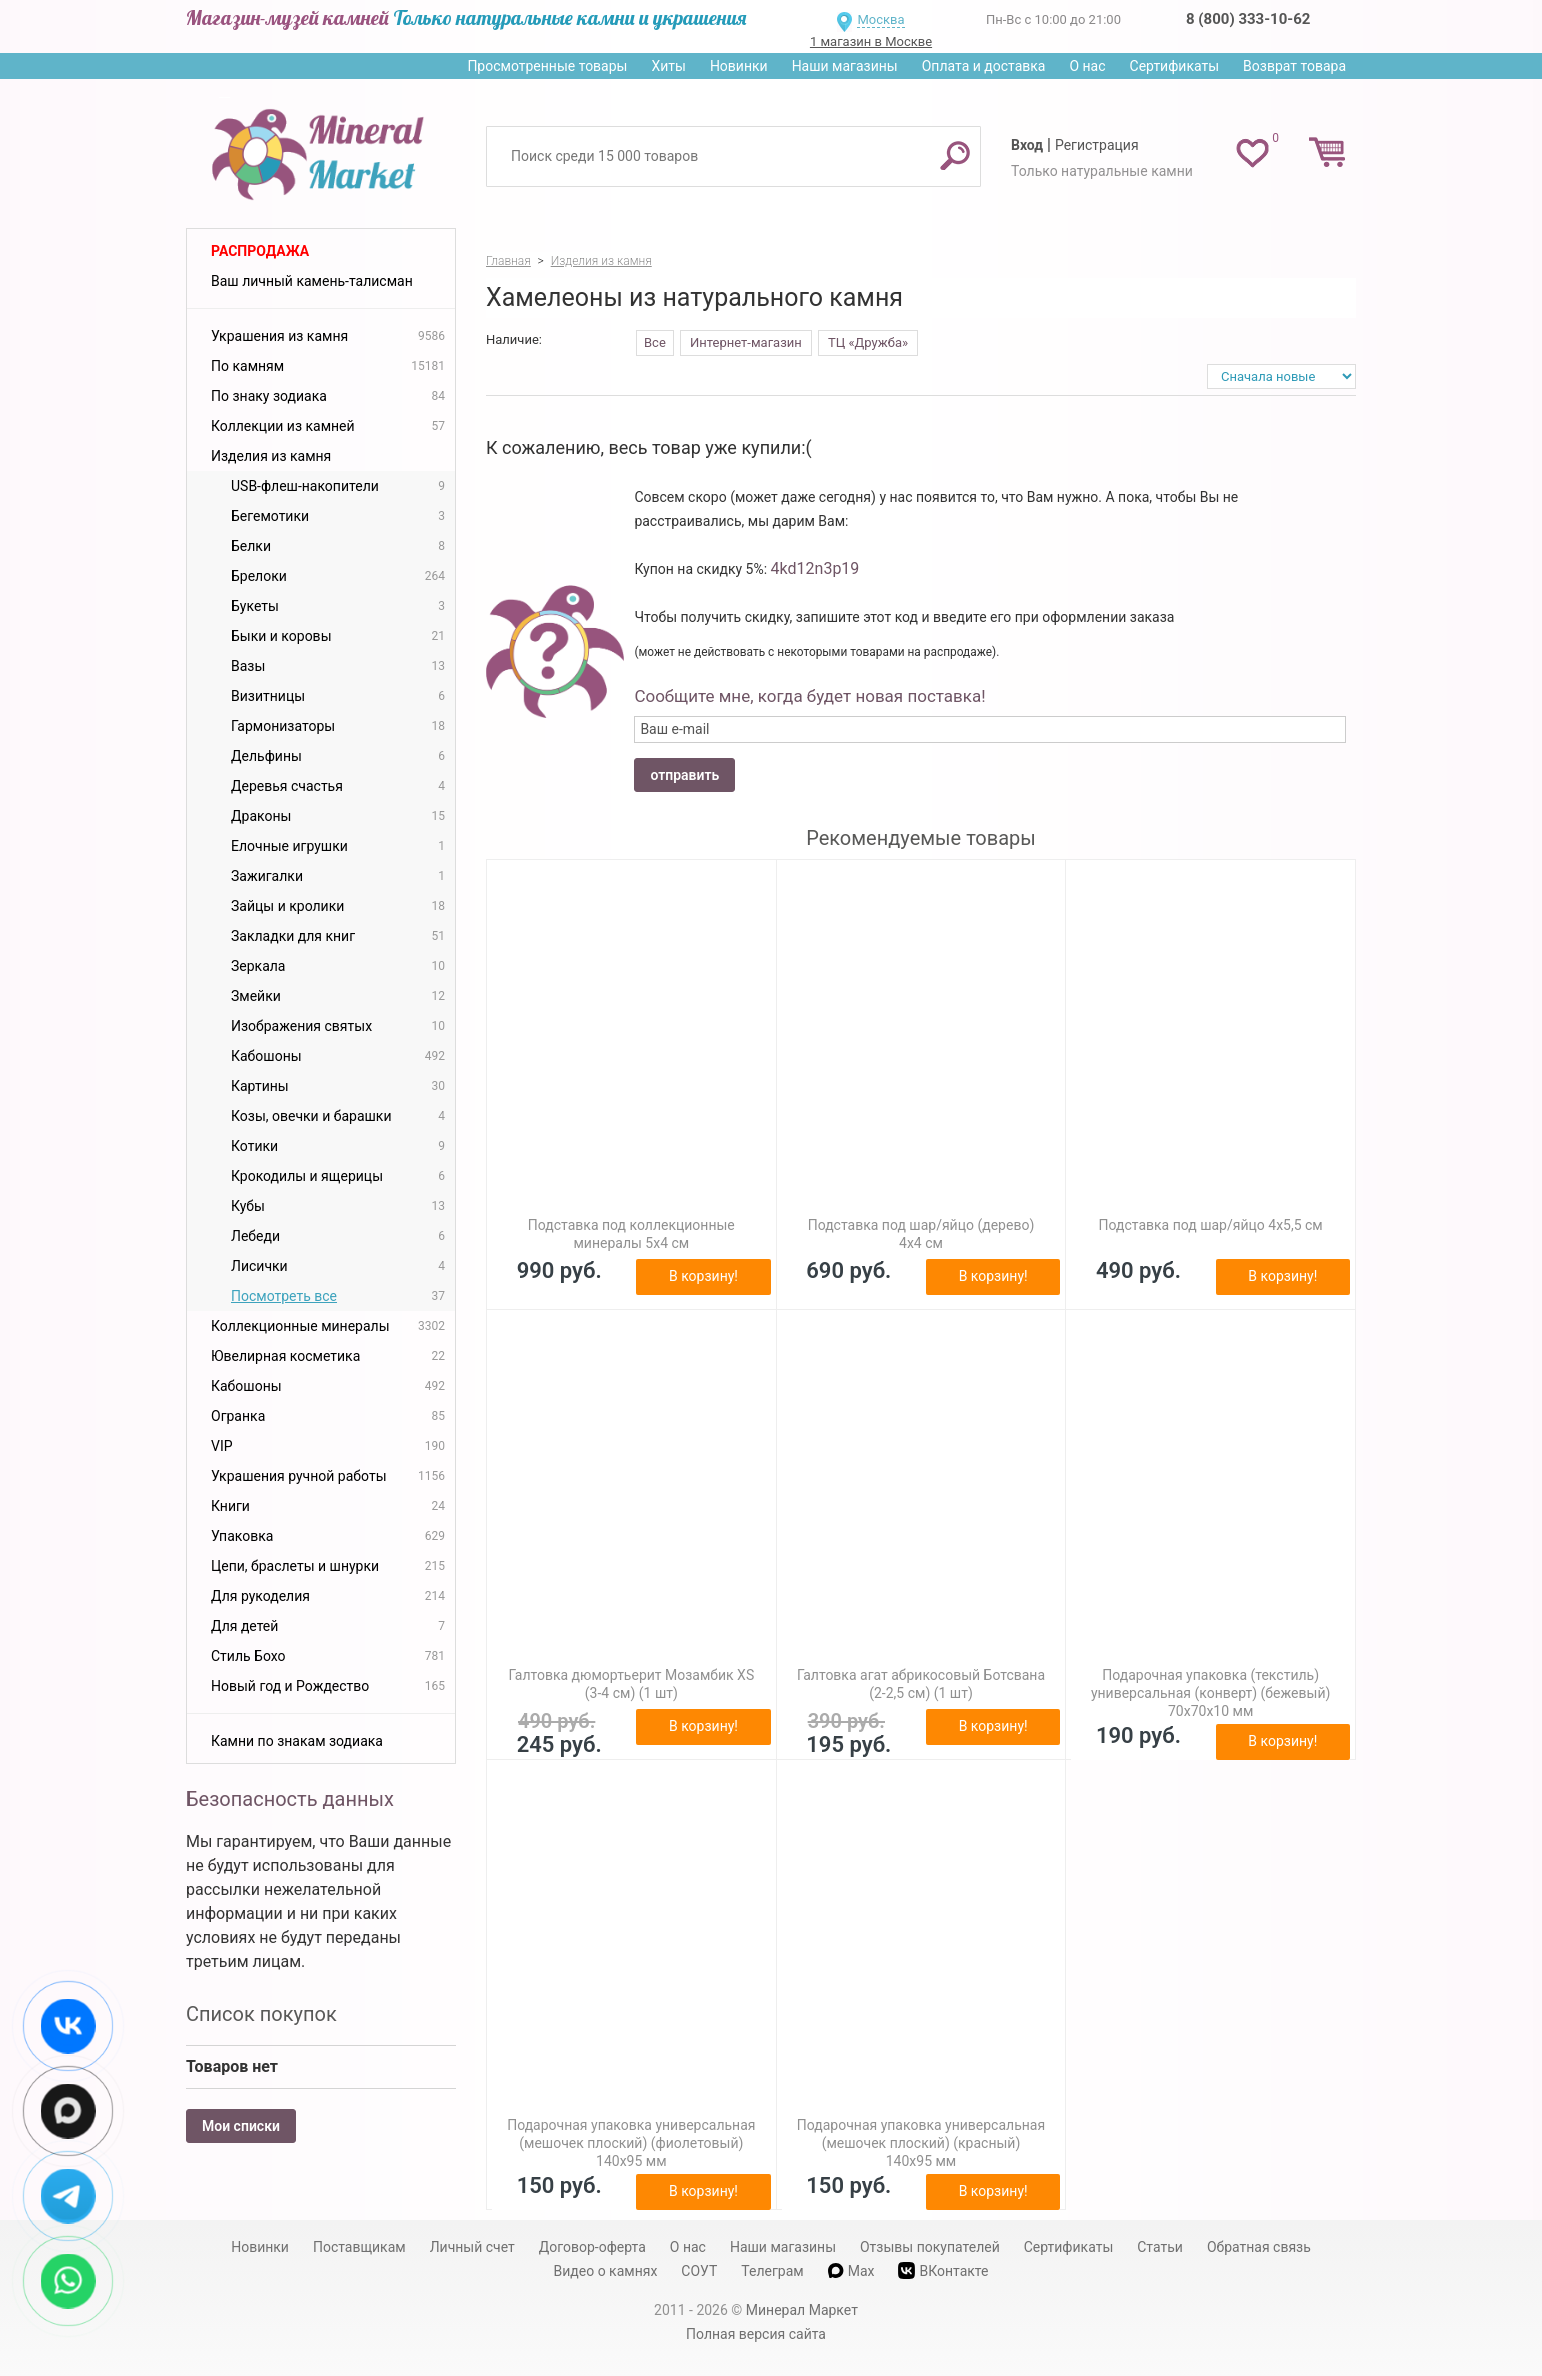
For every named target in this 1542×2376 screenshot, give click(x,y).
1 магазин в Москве (871, 41)
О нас (1087, 66)
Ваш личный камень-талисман (312, 281)
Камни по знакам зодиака (297, 1741)
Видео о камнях (606, 2271)
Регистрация (1097, 145)
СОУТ (699, 2271)
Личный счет (472, 2247)
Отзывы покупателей (930, 2247)
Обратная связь (1259, 2247)
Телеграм (772, 2271)
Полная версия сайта (756, 2334)
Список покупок (261, 2014)
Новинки (739, 66)
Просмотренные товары (547, 66)
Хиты (668, 66)
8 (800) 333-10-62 (1248, 19)
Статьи (1160, 2247)
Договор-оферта (592, 2247)
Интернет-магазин (746, 342)
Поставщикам (359, 2247)
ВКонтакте (943, 2270)
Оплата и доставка (984, 66)
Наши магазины (845, 66)
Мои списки (241, 2126)
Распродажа (260, 251)
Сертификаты (1175, 66)
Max (851, 2271)
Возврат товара (1294, 66)
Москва (880, 19)
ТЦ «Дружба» (868, 342)
